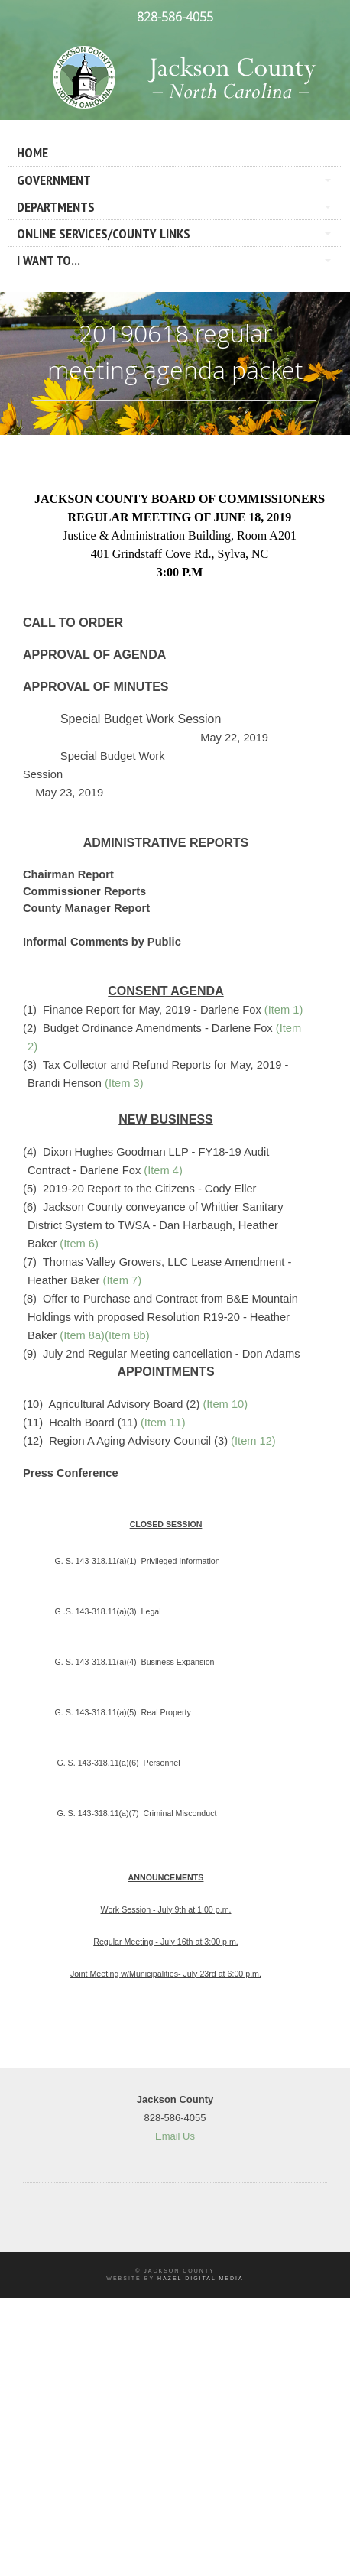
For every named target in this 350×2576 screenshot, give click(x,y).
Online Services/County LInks (103, 233)
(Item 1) (283, 1010)
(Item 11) (163, 1422)
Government (54, 180)
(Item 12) (253, 1441)
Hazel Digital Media (200, 2278)
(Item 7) (122, 1280)
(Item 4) (163, 1170)
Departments (56, 207)
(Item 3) (124, 1083)
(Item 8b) (127, 1335)
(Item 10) (225, 1404)
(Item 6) (79, 1244)
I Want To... (48, 260)
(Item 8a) (82, 1335)
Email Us (175, 2136)
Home (32, 152)
